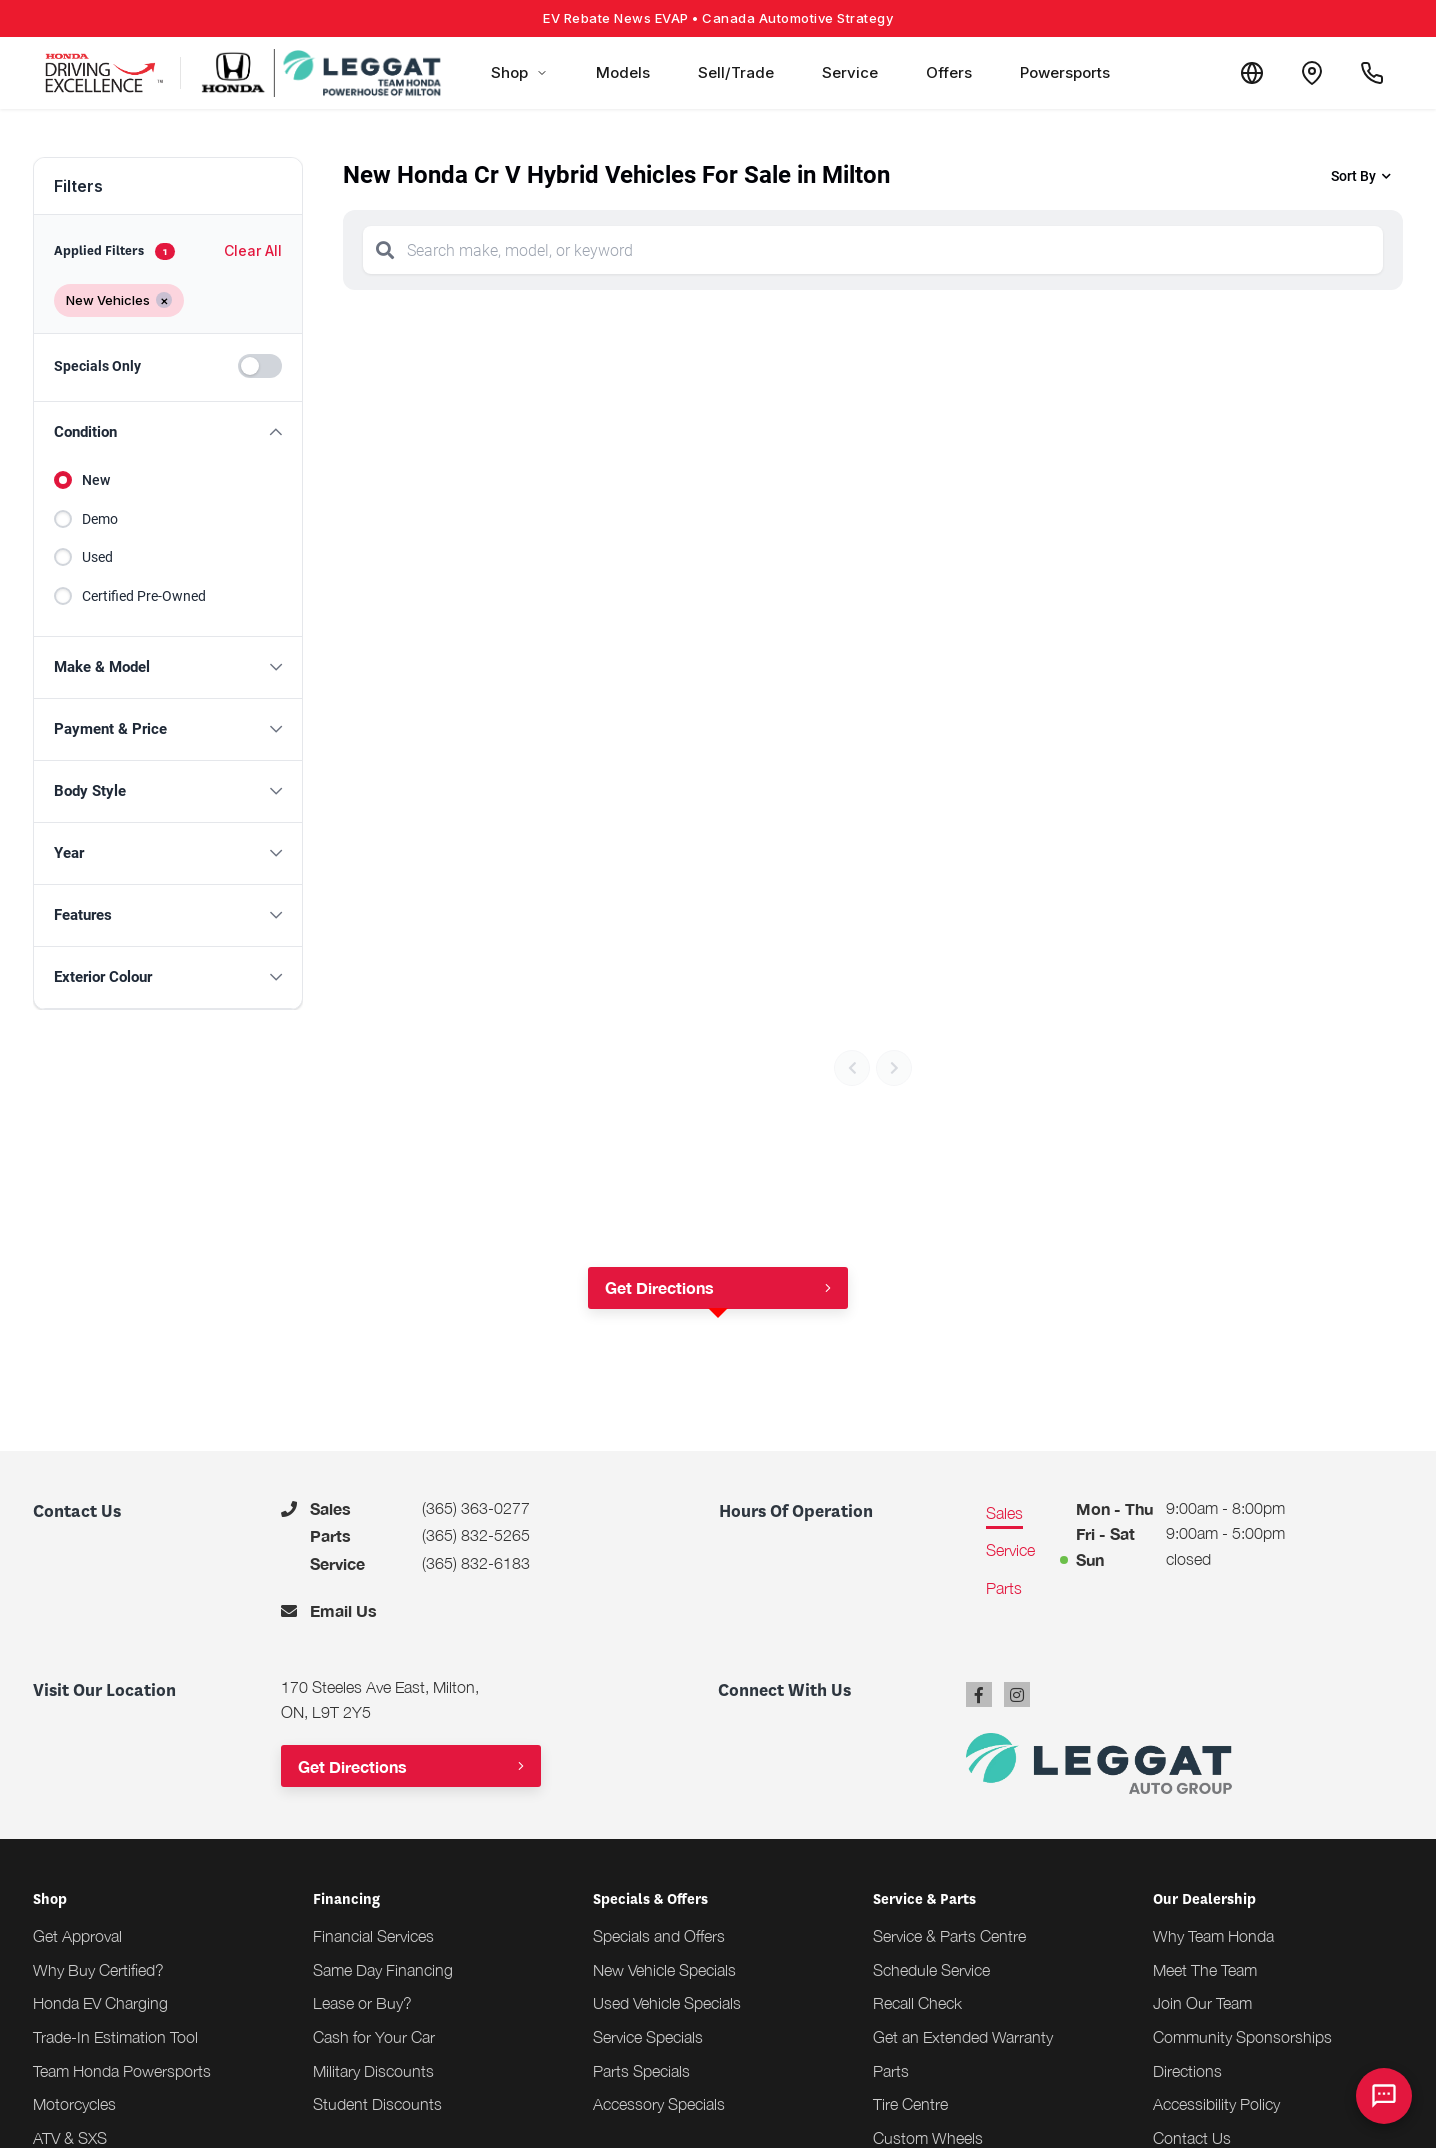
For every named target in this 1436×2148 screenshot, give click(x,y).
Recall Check (917, 2003)
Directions (1187, 2071)
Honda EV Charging (100, 2003)
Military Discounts (373, 2071)
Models (623, 72)
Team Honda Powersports (122, 2071)
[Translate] (1252, 73)
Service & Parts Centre (949, 1936)
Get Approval (77, 1936)
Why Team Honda (1213, 1936)
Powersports (1065, 72)
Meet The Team (1205, 1970)
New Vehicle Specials (664, 1970)
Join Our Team (1202, 2003)
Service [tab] (1010, 1550)
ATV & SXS (70, 2138)
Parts (891, 2071)
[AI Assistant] (1384, 2096)
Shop (519, 72)
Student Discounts (377, 2104)
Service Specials (648, 2037)
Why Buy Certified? (98, 1970)
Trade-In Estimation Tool (115, 2037)
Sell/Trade (736, 72)
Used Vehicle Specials (667, 2003)
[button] (168, 432)
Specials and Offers (659, 1936)
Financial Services (373, 1936)
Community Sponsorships (1242, 2037)
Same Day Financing (383, 1970)
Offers (949, 72)
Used (97, 557)
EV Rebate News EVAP (718, 18)
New (96, 480)
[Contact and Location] (1312, 73)
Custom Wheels (928, 2138)
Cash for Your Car (374, 2037)
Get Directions (659, 1287)
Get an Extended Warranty (963, 2037)
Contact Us (1192, 2138)
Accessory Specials (659, 2104)
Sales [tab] (1004, 1513)
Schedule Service (931, 1970)
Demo (100, 519)
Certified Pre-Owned (144, 596)
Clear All (253, 250)
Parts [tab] (1004, 1588)
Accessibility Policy (1216, 2104)
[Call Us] (1372, 73)
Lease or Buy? (362, 2003)
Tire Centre (910, 2104)
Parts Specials (641, 2071)
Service (850, 72)
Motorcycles (74, 2104)
